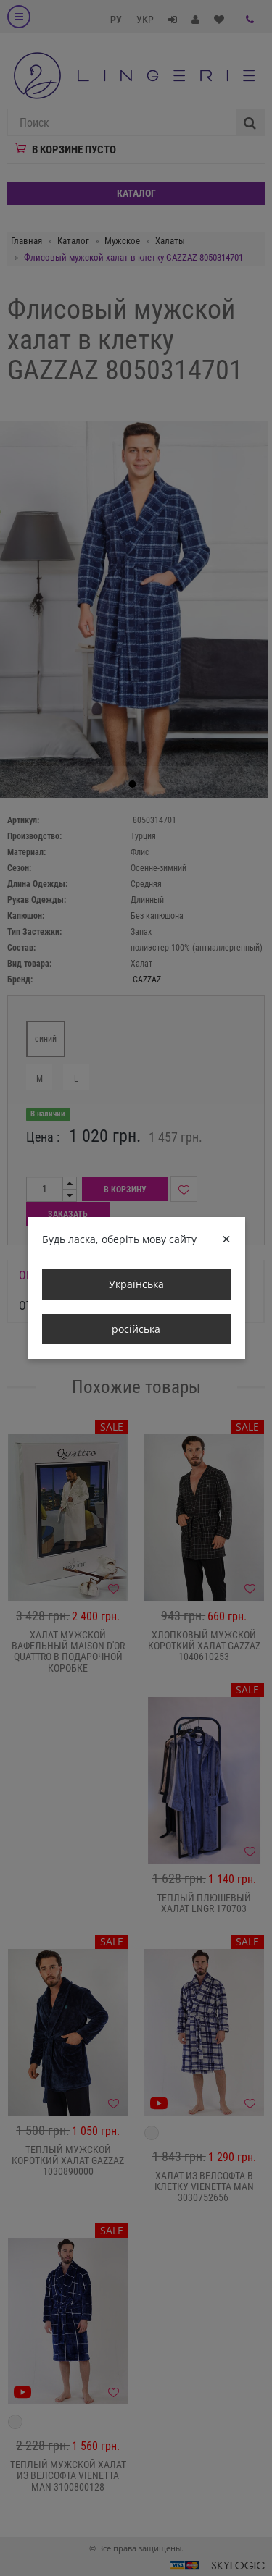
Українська (136, 1284)
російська (136, 1329)
